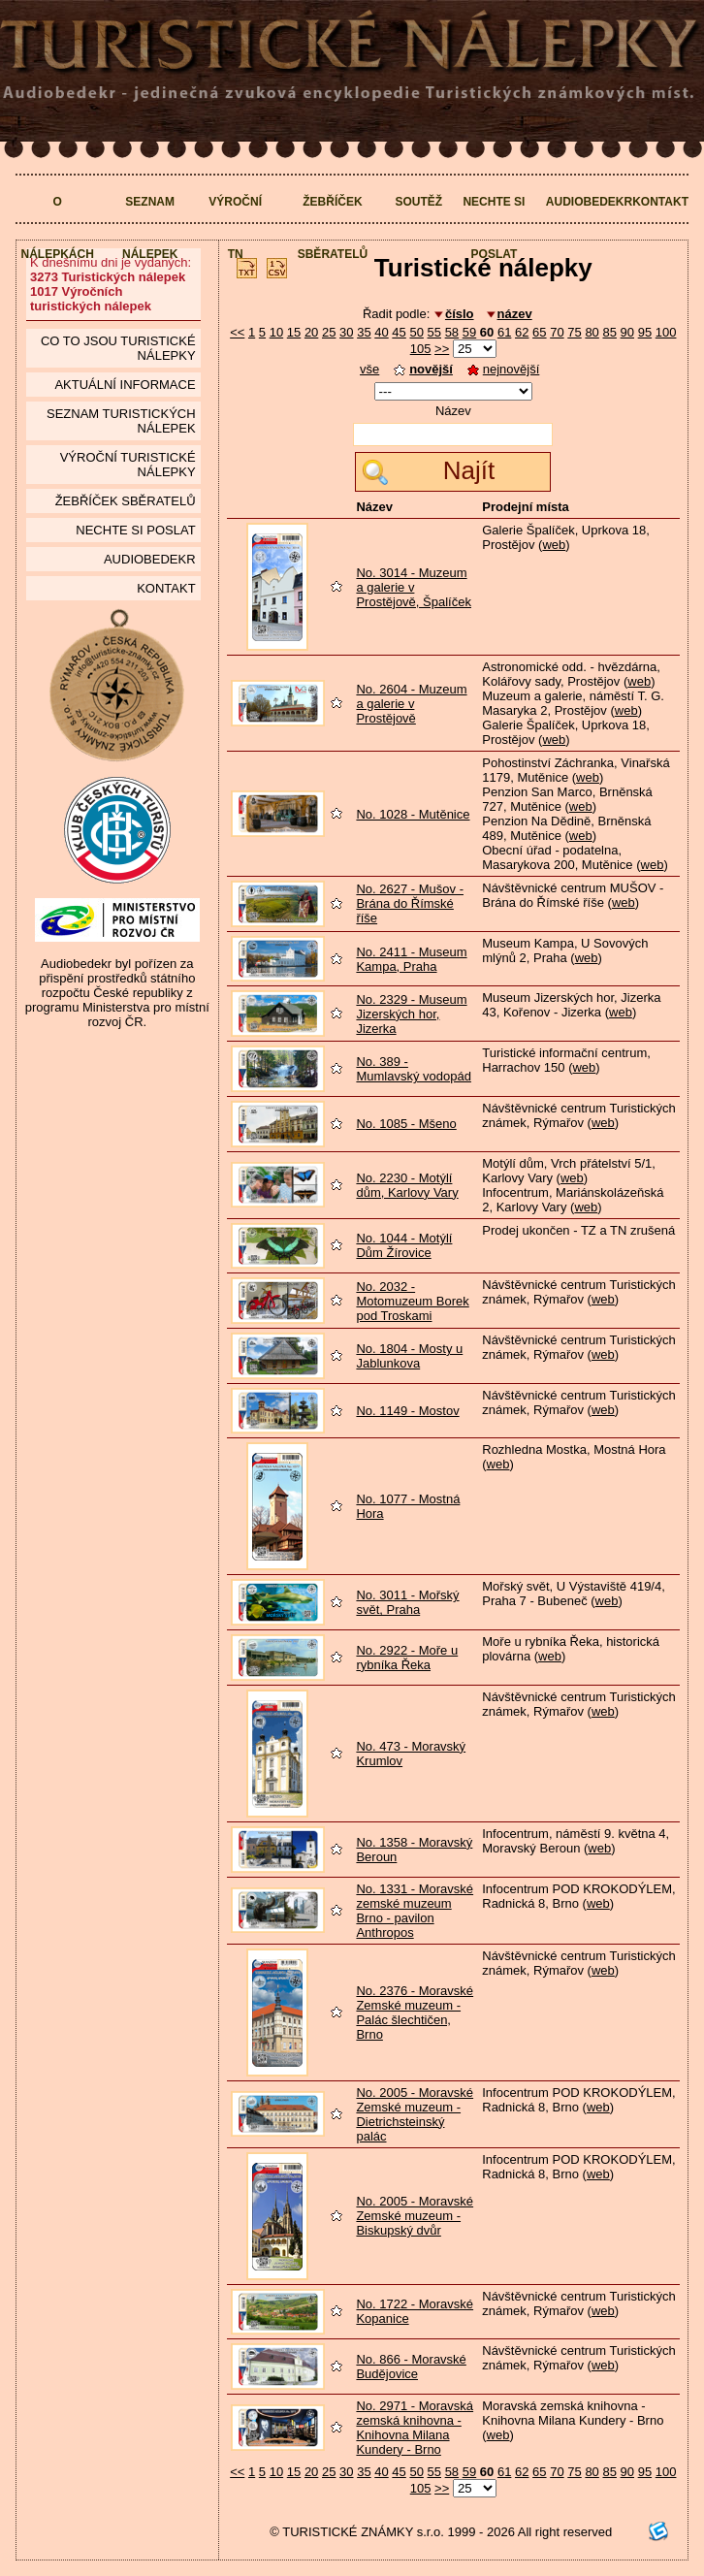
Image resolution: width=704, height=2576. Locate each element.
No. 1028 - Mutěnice (412, 814)
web (553, 544)
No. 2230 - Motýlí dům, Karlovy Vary (407, 1185)
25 (329, 332)
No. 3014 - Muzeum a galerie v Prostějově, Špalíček (413, 587)
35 (363, 332)
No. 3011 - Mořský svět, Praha (407, 1602)
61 (504, 332)
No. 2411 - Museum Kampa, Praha (411, 959)
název (514, 313)
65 (539, 332)
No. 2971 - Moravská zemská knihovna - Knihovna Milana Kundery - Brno (414, 2428)
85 (609, 332)
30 (346, 332)
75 (574, 332)
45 (398, 332)
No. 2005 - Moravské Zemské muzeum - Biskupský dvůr (414, 2216)
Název (453, 410)
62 (521, 332)
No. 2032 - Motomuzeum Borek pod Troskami (412, 1301)
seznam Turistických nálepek (121, 420)
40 (381, 332)
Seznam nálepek (149, 228)
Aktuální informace (124, 384)
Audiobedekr (589, 202)
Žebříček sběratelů (333, 228)
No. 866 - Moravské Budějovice (410, 2366)
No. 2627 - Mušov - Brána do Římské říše (410, 903)
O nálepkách (57, 228)
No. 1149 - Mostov (407, 1410)
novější (423, 369)
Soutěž (418, 202)
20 (311, 332)
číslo (459, 313)
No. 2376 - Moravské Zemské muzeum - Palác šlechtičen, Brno (414, 2012)
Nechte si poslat (494, 228)
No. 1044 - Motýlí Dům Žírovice (404, 1245)
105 (421, 348)
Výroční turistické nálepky (128, 464)
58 (452, 332)
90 (627, 332)
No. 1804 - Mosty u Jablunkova (409, 1355)
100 (666, 332)
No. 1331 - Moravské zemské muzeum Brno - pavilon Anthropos (414, 1911)
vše (369, 369)
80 (591, 332)
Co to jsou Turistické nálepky (118, 348)
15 (294, 332)
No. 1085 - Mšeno (406, 1123)
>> (441, 348)
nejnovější (503, 369)
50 (416, 332)
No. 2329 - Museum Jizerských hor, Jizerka (411, 1014)
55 (434, 332)
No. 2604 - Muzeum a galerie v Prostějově (411, 703)
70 (556, 332)
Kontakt (660, 202)
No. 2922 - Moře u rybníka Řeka (407, 1657)
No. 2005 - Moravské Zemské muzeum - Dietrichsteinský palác (414, 2114)
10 (276, 332)
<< (237, 332)
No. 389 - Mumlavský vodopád (413, 1068)
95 (645, 332)
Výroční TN (235, 228)
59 (469, 332)
